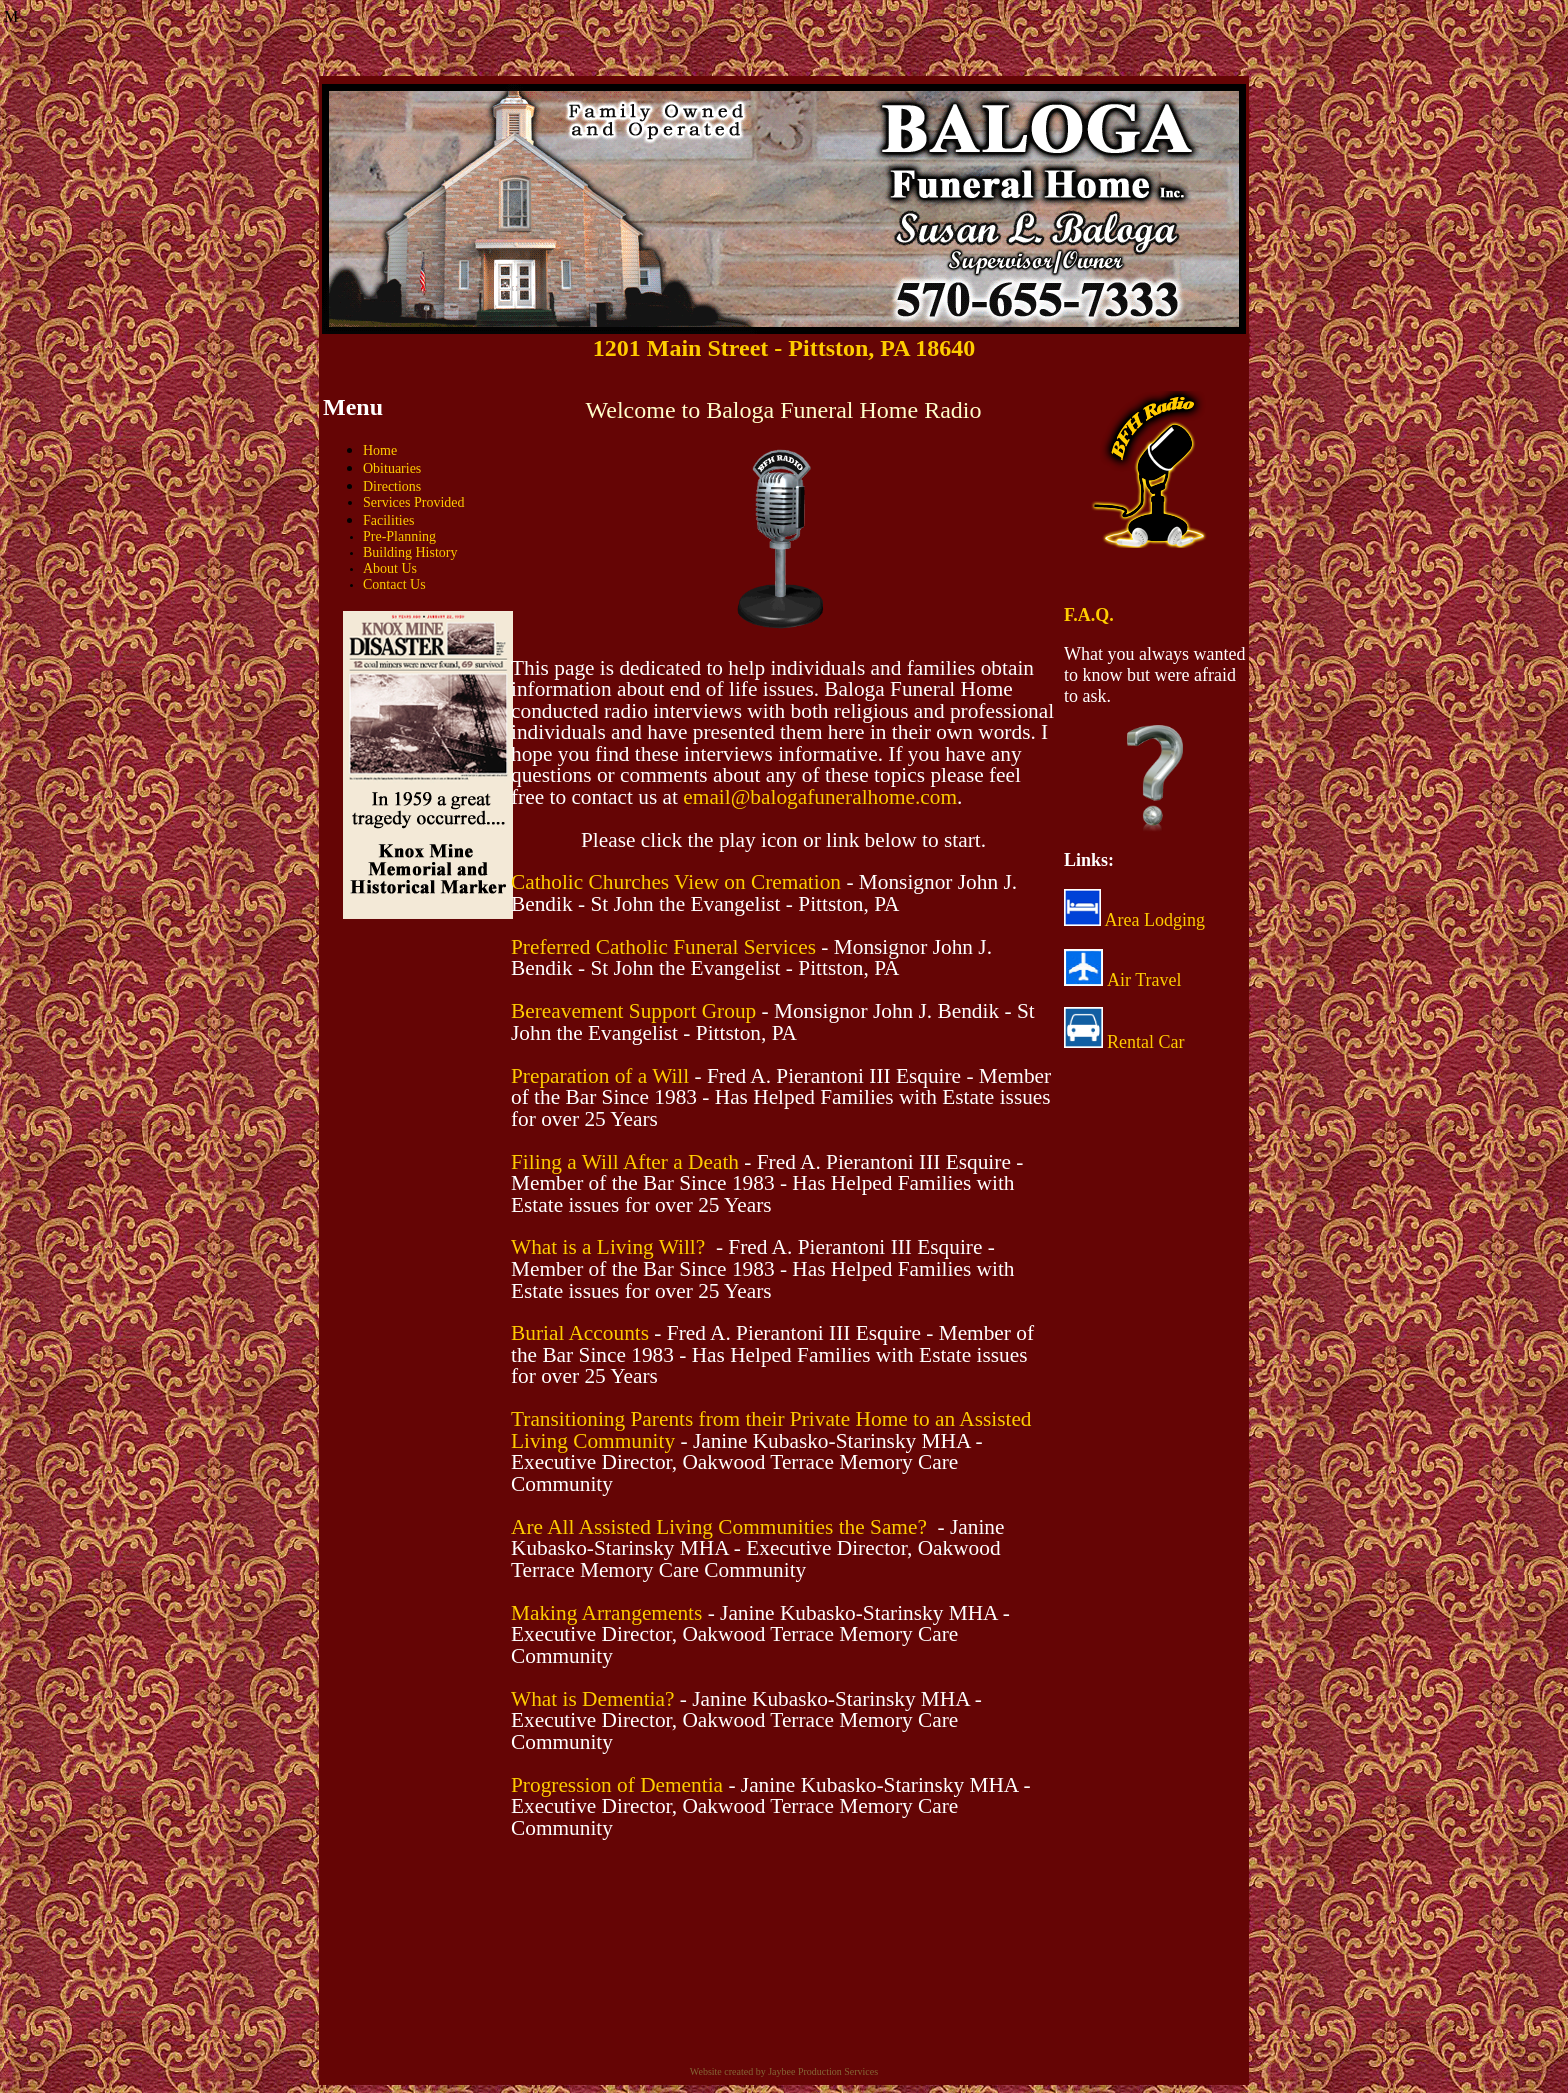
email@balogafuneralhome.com (820, 797)
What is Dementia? (592, 1699)
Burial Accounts (580, 1333)
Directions (392, 486)
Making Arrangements (606, 1613)
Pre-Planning (399, 536)
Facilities (388, 520)
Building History (410, 552)
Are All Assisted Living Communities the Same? (721, 1527)
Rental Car (1145, 1042)
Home (380, 450)
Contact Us (394, 584)
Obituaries (392, 468)
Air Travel (1144, 980)
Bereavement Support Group (636, 1011)
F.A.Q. (1089, 615)
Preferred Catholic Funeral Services (666, 947)
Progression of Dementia (617, 1785)
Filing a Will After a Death (625, 1162)
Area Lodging (1134, 920)
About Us (390, 568)
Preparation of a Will (600, 1076)
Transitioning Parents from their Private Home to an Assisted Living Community (771, 1430)
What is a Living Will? (611, 1247)
